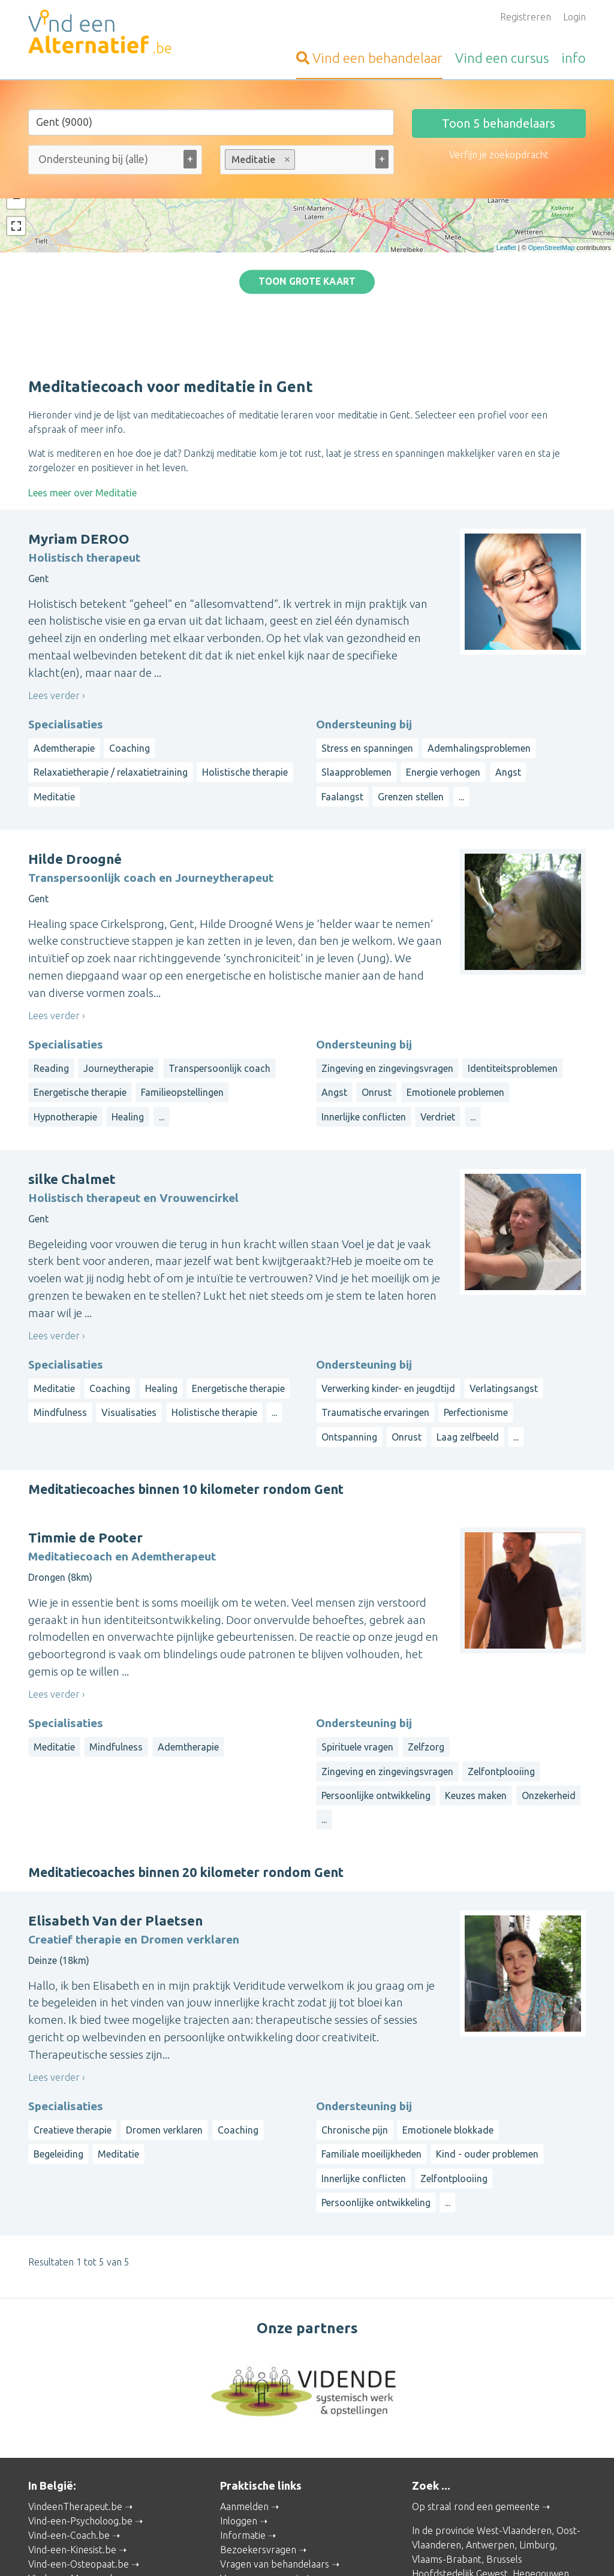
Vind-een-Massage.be (74, 2472)
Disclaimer (371, 2550)
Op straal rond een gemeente (476, 2400)
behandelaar (369, 57)
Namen (517, 2481)
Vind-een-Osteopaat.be (78, 2458)
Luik (489, 2481)
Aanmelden (244, 2400)
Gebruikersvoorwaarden (443, 2550)
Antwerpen (490, 2438)
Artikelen (239, 2486)
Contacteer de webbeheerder (284, 2515)
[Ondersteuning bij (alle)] (108, 159)
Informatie (243, 2429)
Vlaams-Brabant (446, 2453)
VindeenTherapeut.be (75, 2400)
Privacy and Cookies (307, 2550)
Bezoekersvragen (258, 2443)
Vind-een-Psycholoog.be (80, 2414)
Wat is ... (237, 2501)
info (573, 57)
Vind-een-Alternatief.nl (77, 2517)
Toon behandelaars (498, 123)
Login (574, 16)
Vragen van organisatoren (275, 2472)
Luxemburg (436, 2496)
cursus (502, 57)
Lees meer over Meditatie (82, 386)
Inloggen (238, 2414)
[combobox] (115, 162)
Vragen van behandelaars (274, 2458)
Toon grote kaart (307, 228)
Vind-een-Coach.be (69, 2429)
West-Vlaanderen (514, 2424)
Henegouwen (541, 2467)
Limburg (537, 2438)
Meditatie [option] (259, 159)
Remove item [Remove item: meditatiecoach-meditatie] (287, 159)
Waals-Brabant (444, 2481)
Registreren (525, 16)
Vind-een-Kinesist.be (72, 2443)
